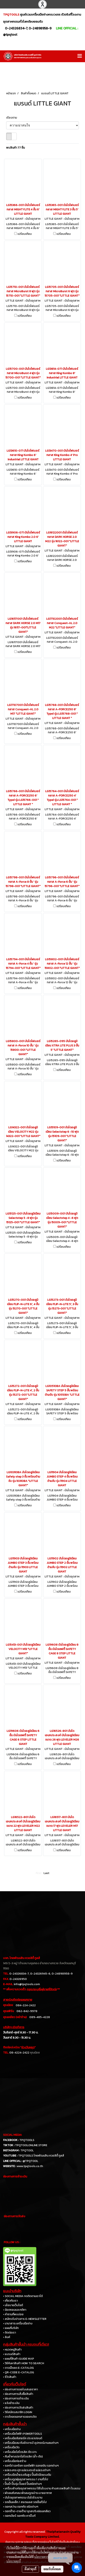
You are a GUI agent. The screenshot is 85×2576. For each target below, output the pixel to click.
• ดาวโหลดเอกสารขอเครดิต (20, 2417)
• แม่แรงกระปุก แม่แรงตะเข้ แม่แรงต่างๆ (26, 2470)
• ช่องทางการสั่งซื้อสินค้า (18, 2394)
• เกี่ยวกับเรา (10, 2300)
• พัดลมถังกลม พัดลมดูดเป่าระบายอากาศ (27, 2493)
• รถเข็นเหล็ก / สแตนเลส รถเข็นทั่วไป (25, 2502)
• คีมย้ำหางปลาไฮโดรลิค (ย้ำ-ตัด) (23, 2456)
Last (46, 1873)
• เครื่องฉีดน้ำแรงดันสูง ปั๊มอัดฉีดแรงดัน (27, 2475)
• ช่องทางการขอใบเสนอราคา (20, 2389)
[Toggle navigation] (79, 56)
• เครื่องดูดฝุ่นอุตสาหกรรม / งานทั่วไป (25, 2479)
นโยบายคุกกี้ (13, 2561)
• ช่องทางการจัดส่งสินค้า (18, 2407)
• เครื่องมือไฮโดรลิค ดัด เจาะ (20, 2452)
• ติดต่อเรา (9, 2332)
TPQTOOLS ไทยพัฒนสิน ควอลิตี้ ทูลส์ (41, 2155)
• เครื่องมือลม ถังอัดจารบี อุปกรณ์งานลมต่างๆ (30, 2443)
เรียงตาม (12, 117)
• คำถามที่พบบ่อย (13, 2314)
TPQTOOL (27, 2150)
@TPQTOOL (30, 2161)
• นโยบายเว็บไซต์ (13, 2305)
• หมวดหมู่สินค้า (12, 2349)
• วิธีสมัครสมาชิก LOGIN (17, 2412)
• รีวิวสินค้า (9, 2377)
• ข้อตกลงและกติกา (14, 2310)
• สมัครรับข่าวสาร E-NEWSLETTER (24, 2319)
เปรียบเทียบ (25, 234)
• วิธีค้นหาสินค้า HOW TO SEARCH (23, 2363)
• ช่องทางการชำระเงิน (16, 2398)
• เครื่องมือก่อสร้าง (14, 2461)
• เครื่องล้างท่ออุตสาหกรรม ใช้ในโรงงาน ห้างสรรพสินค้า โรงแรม (41, 2488)
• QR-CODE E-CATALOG (18, 2372)
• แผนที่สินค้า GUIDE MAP (18, 2359)
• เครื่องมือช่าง (12, 2429)
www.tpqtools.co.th (30, 2166)
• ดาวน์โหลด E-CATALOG (18, 2368)
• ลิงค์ (6, 2337)
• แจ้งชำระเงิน (11, 2403)
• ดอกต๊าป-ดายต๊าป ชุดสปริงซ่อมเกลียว (27, 2511)
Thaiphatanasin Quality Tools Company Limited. (53, 2534)
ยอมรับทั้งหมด (52, 2569)
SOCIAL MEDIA (12, 2135)
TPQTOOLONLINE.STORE (31, 2145)
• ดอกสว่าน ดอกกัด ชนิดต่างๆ (20, 2506)
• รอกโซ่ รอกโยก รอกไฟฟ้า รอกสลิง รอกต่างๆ (31, 2465)
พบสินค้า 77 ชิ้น (15, 147)
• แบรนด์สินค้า (11, 2354)
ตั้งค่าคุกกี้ (30, 2569)
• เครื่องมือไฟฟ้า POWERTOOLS (22, 2434)
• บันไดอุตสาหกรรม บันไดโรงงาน (22, 2497)
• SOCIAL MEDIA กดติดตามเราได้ (23, 2296)
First (38, 1873)
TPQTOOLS (26, 2140)
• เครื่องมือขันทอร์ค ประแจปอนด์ (22, 2438)
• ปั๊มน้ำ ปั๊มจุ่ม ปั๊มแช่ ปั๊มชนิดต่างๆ (22, 2484)
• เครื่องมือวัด (11, 2447)
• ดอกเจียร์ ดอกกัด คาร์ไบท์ (19, 2516)
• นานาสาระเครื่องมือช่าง (17, 2323)
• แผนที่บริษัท (11, 2328)
